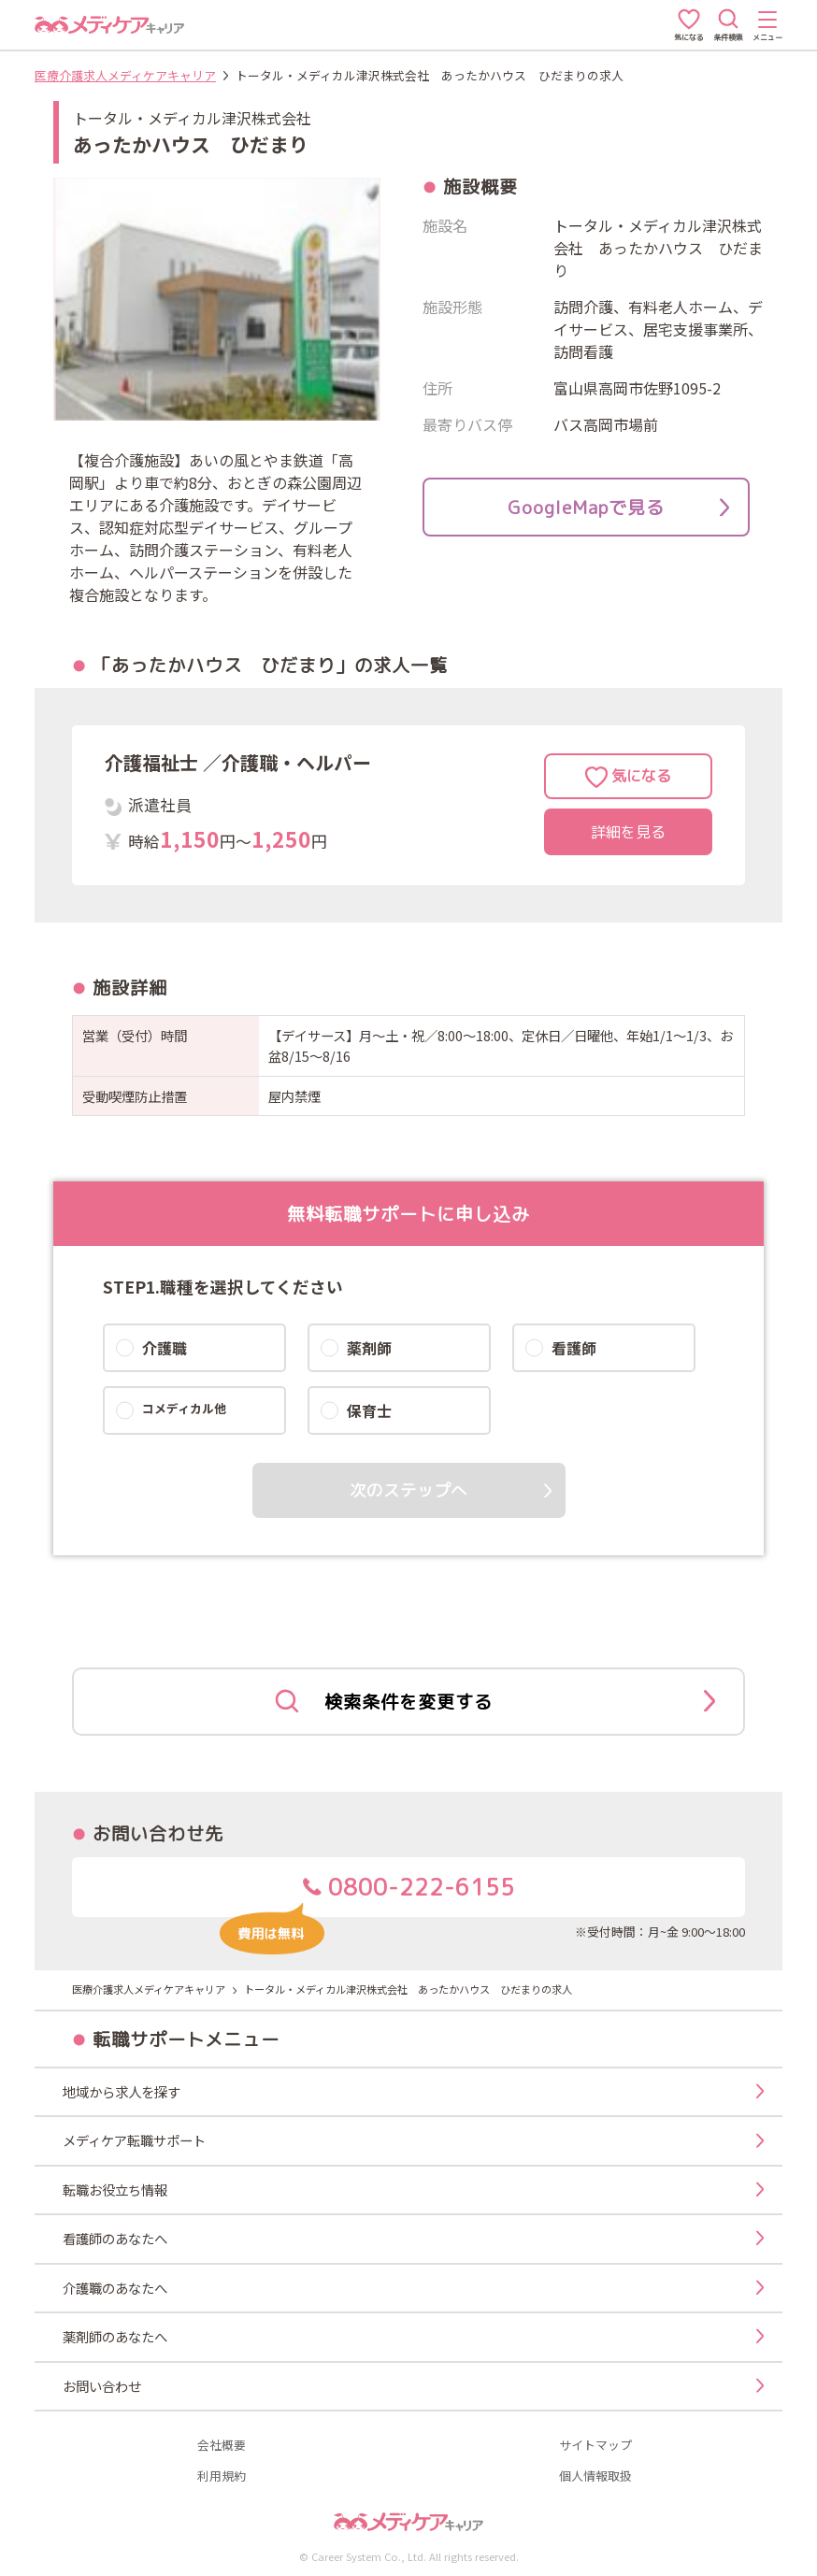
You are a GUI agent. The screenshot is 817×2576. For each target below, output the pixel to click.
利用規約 (221, 2476)
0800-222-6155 (367, 1894)
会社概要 (221, 2446)
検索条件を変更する (495, 1702)
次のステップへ (408, 1490)
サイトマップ (595, 2446)
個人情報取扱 (595, 2476)
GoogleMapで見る (618, 507)
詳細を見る (628, 832)
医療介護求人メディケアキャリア (125, 75)
